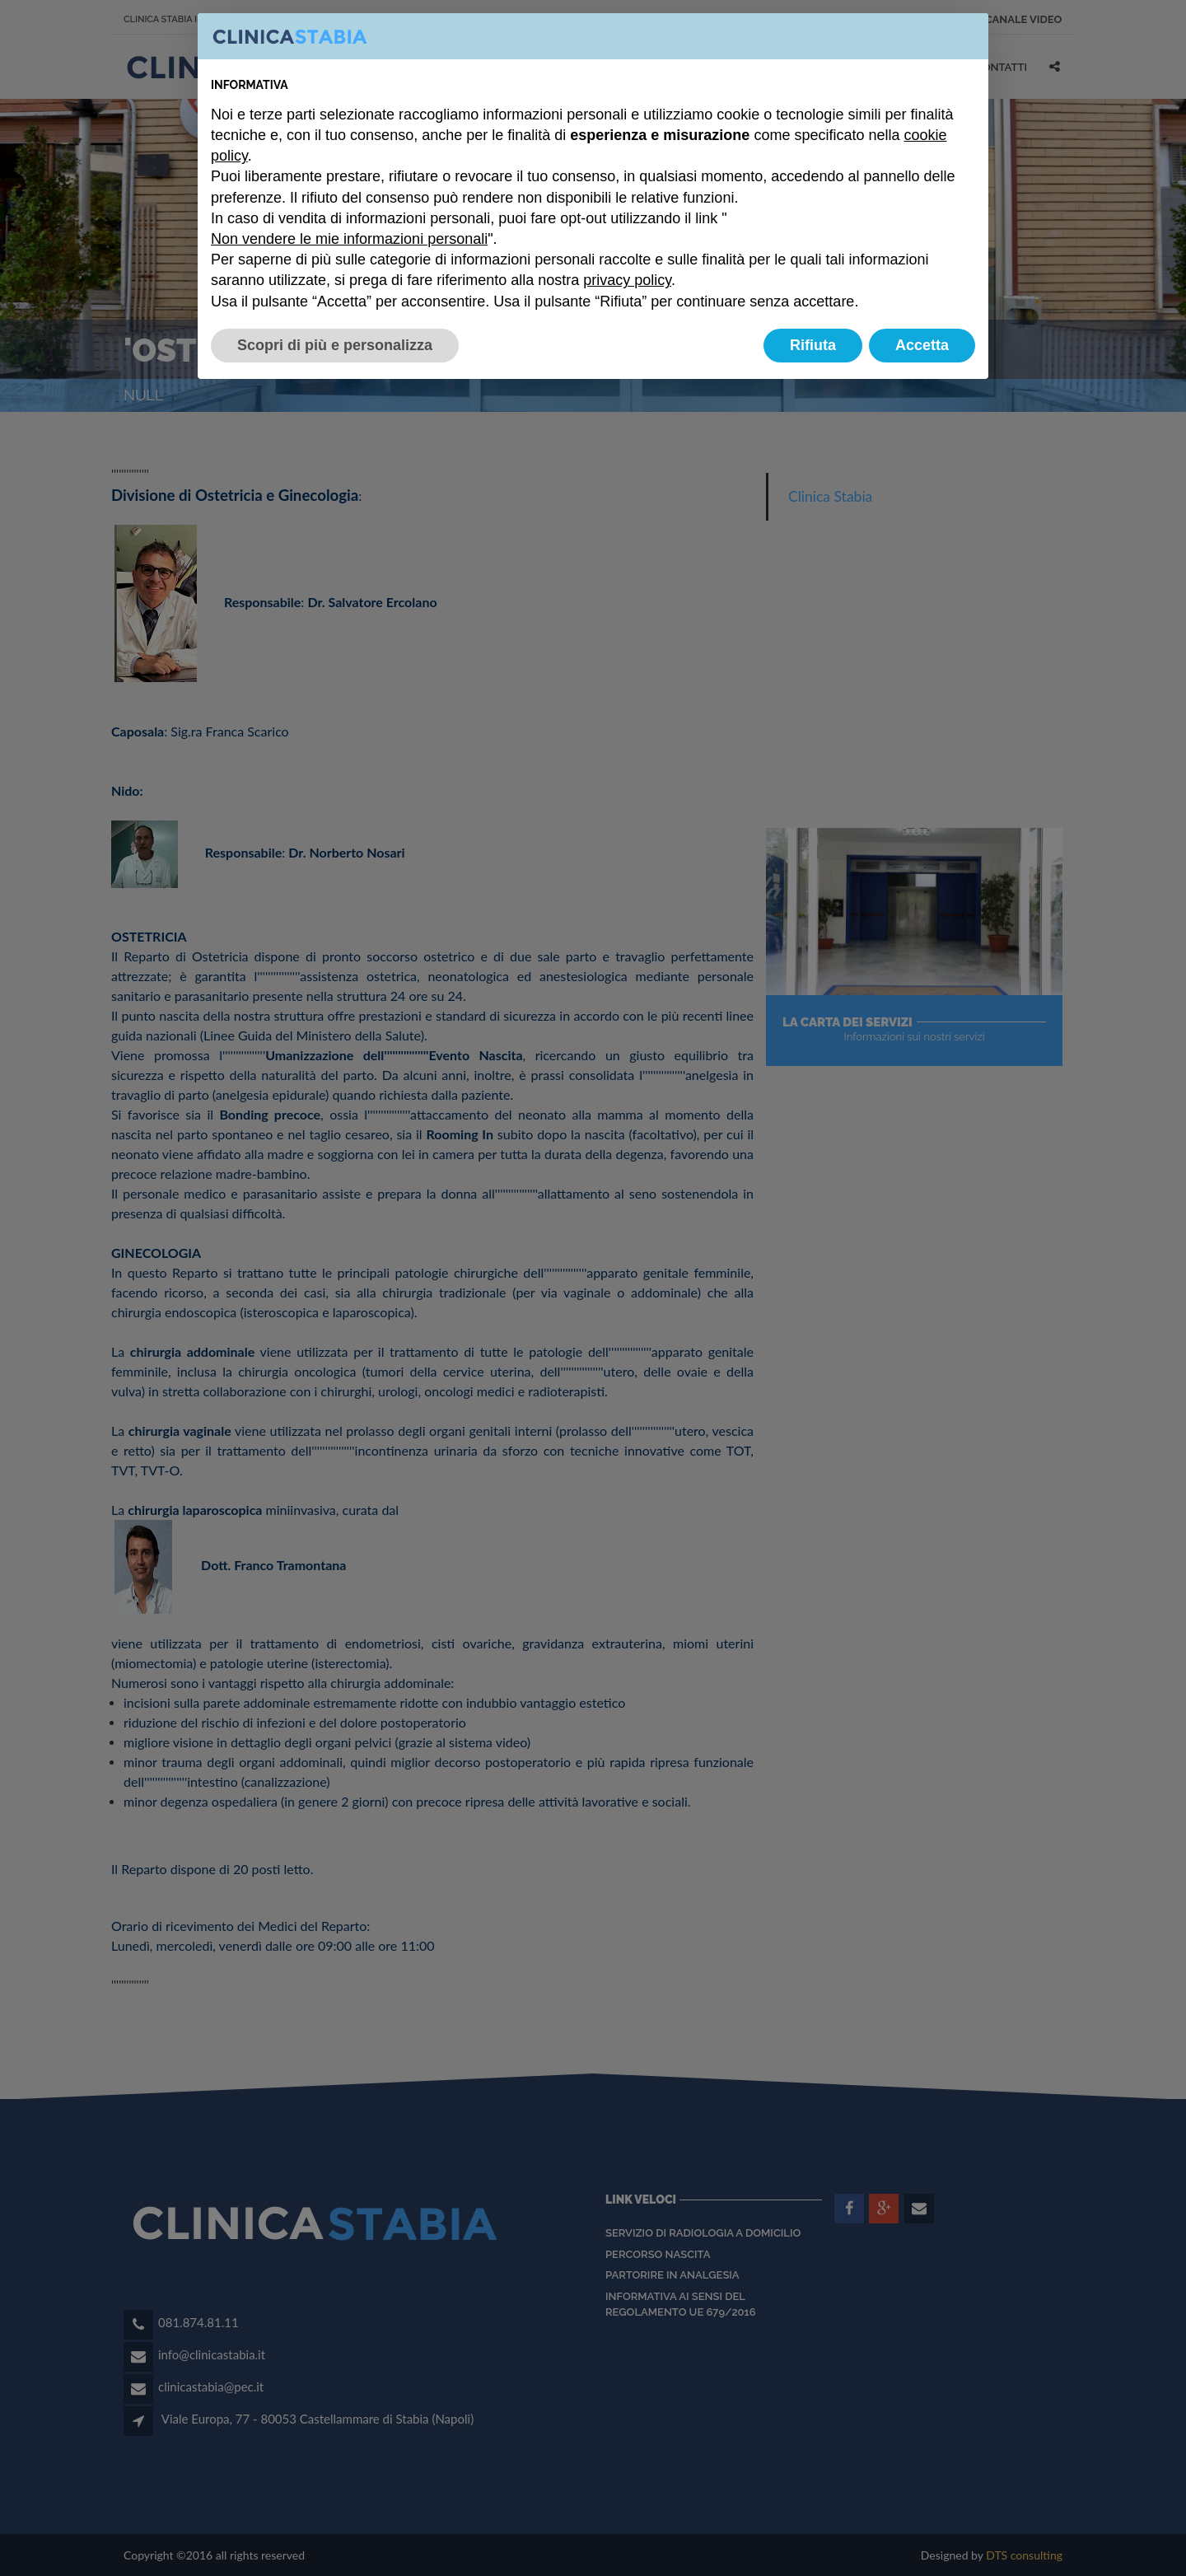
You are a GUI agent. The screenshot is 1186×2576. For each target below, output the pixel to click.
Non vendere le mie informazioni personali (349, 239)
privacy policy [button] (627, 280)
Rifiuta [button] (813, 345)
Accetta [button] (922, 345)
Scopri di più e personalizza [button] (334, 345)
